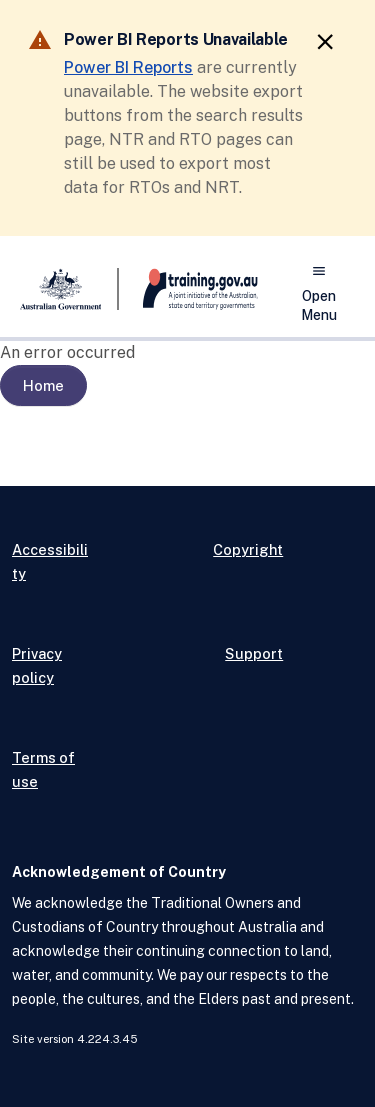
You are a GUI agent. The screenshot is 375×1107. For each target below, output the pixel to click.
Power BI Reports (128, 67)
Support (254, 653)
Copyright (248, 549)
